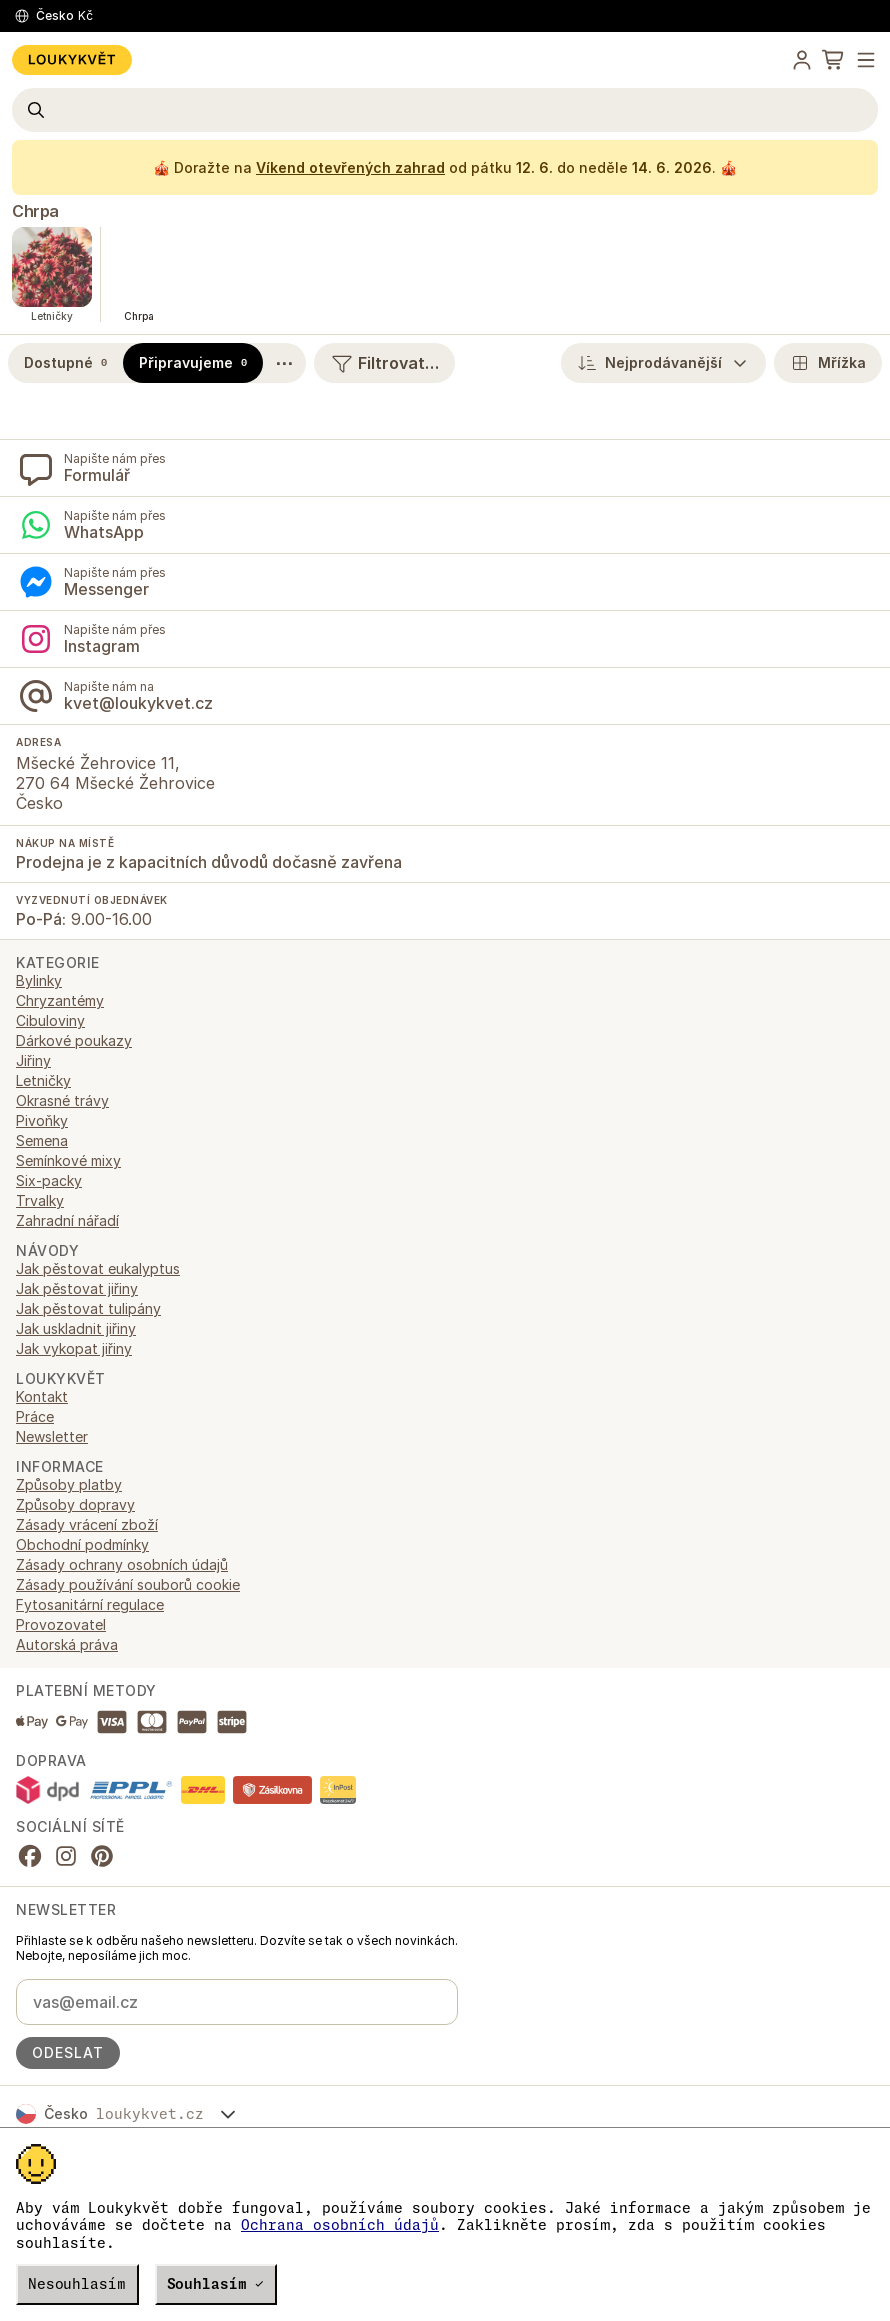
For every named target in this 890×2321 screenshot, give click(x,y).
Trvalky (40, 1200)
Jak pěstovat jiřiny (77, 1288)
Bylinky (39, 980)
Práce (35, 1416)
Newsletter (52, 1436)
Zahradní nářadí (67, 1220)
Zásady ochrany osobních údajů (122, 1564)
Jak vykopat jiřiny (74, 1348)
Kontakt (42, 1396)
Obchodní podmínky (82, 1544)
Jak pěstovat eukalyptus (98, 1268)
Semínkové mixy (68, 1160)
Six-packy (49, 1180)
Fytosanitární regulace (90, 1604)
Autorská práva (67, 1644)
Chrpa (35, 211)
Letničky (43, 1080)
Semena (42, 1140)
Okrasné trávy (62, 1100)
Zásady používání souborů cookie (128, 1584)
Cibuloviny (50, 1020)
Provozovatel (61, 1624)
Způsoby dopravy (75, 1504)
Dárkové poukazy (74, 1040)
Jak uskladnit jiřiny (76, 1328)
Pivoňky (42, 1120)
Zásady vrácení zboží (87, 1524)
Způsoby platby (69, 1484)
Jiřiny (33, 1060)
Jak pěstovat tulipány (88, 1308)
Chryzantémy (60, 1000)
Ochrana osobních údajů (340, 2225)
